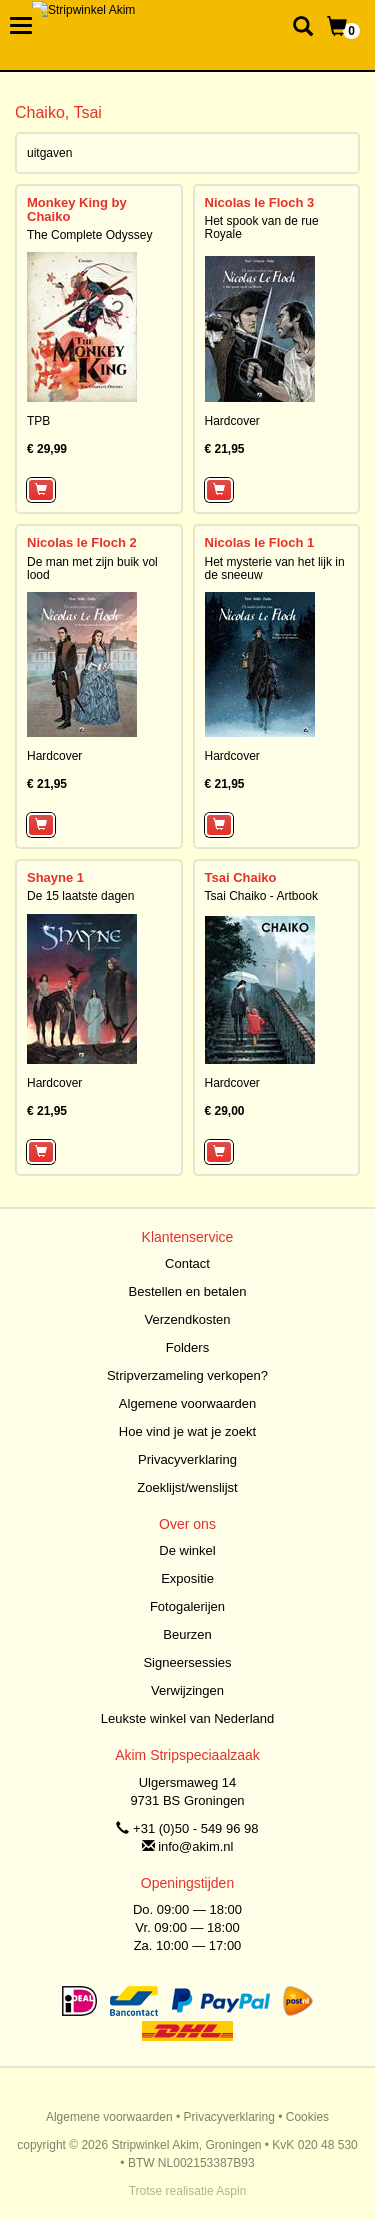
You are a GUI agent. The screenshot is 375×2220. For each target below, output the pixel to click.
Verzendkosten (187, 1319)
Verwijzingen (187, 1690)
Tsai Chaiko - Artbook (261, 896)
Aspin (231, 2191)
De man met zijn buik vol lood (92, 568)
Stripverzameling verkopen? (187, 1375)
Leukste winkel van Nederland (187, 1718)
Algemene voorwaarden (187, 1403)
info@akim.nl (195, 1846)
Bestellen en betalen (188, 1291)
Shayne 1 (55, 877)
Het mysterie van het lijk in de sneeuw (275, 568)
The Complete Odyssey (89, 235)
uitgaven (49, 153)
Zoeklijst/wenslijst (187, 1487)
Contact (187, 1263)
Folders (187, 1347)
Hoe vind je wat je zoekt (187, 1431)
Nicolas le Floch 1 (260, 542)
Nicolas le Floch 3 (260, 202)
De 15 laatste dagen (80, 896)
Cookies (307, 2117)
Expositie (187, 1578)
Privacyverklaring (187, 1459)
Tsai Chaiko (241, 877)
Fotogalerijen (187, 1606)
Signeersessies (187, 1662)
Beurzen (187, 1634)
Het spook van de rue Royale (262, 227)
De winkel (187, 1550)
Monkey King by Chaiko (77, 209)
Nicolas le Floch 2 (82, 542)
